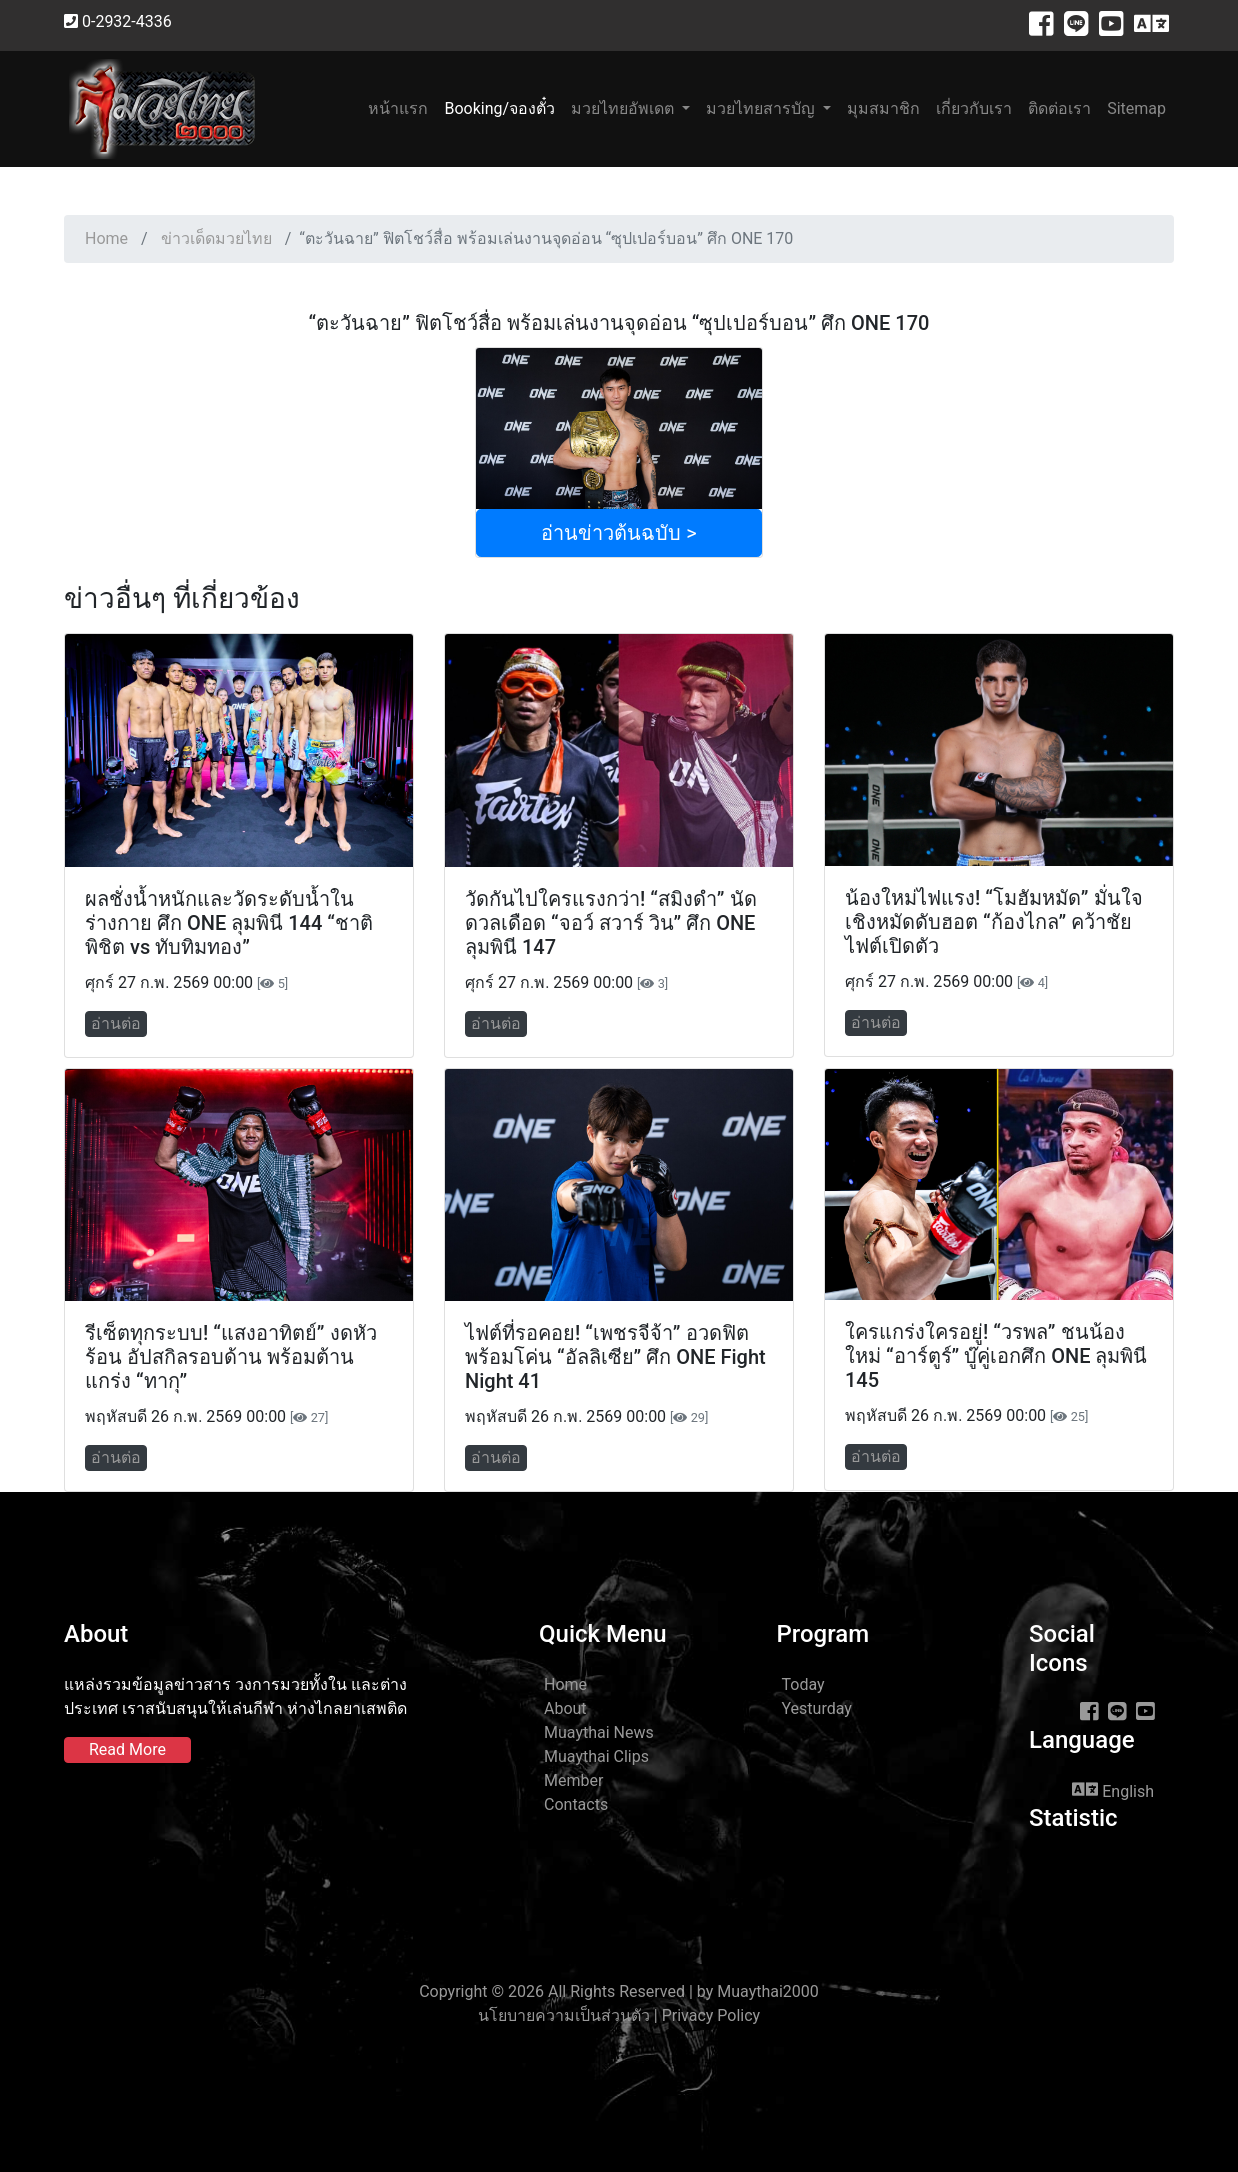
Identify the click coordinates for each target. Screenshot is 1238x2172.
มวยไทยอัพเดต (624, 108)
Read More (127, 1749)
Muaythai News (599, 1732)
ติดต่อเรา (1059, 108)
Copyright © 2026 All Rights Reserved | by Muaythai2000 (619, 1991)
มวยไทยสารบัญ (762, 108)
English (1113, 1790)
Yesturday (817, 1708)
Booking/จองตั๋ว (499, 108)
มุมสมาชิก (883, 108)
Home (106, 238)
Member (573, 1780)
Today (803, 1684)
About (565, 1708)
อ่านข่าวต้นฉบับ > (618, 533)
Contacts (576, 1804)
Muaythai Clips (596, 1756)
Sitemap (1136, 108)
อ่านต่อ (116, 1023)
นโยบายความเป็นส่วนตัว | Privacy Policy (619, 2015)
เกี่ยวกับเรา (974, 108)
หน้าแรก (402, 107)
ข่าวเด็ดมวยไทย (216, 238)
